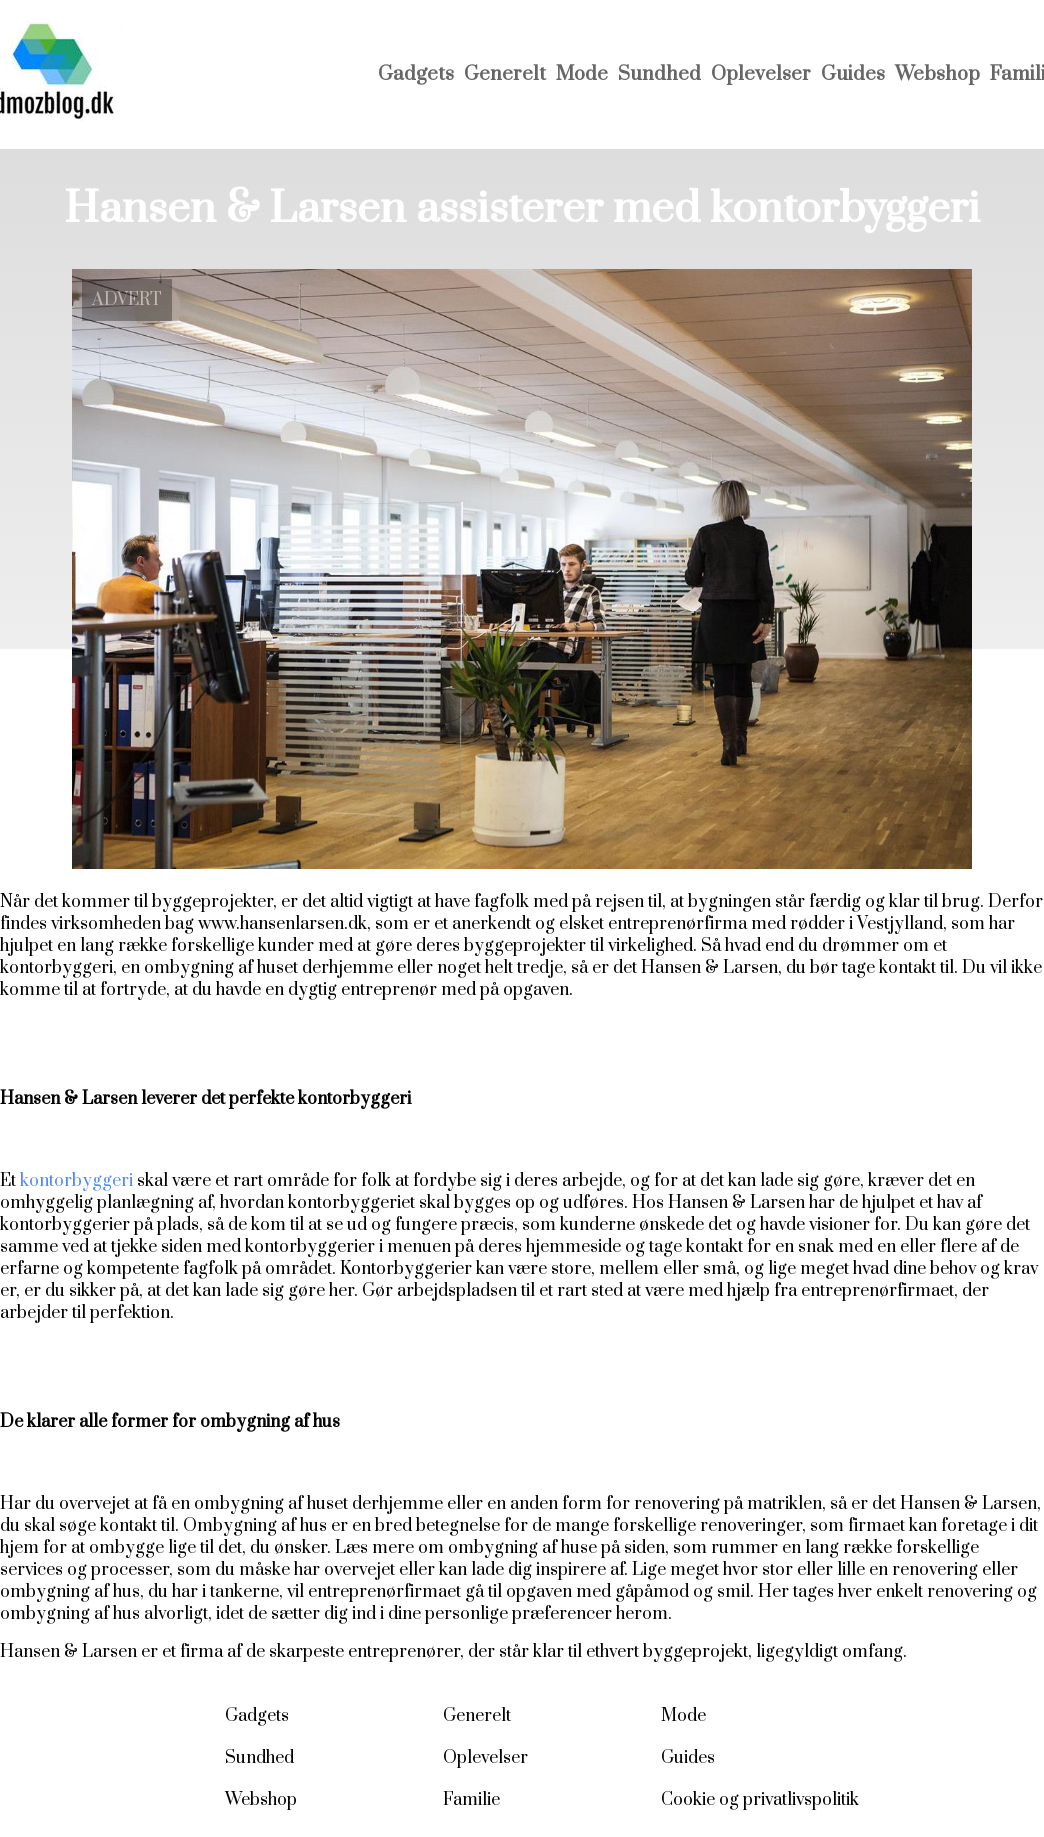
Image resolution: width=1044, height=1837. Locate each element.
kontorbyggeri (76, 1181)
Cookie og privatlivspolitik (760, 1800)
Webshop (937, 74)
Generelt (505, 74)
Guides (853, 74)
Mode (582, 74)
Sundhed (659, 74)
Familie (471, 1800)
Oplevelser (761, 74)
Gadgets (416, 74)
